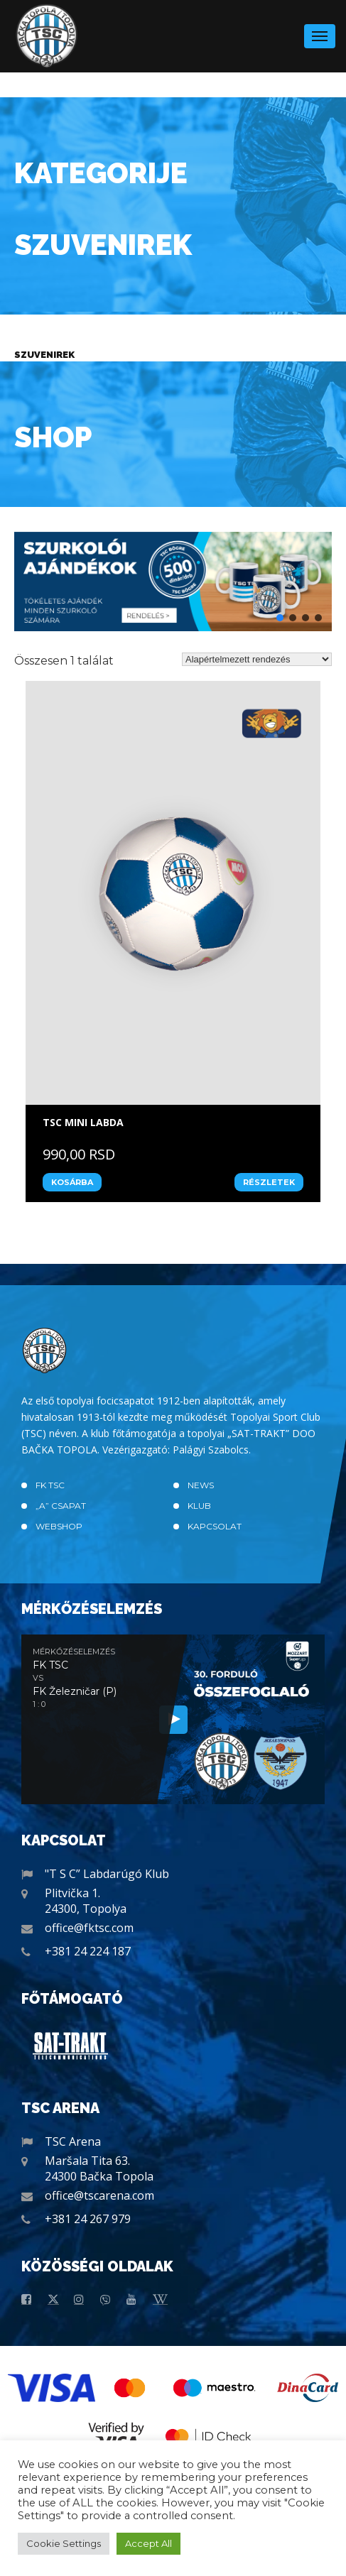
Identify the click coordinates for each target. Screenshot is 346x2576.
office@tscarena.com (99, 2195)
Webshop (59, 1526)
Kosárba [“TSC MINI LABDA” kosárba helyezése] (72, 1182)
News (201, 1485)
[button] (173, 581)
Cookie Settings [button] (63, 2543)
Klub (199, 1505)
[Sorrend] (257, 659)
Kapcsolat (215, 1526)
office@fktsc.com (89, 1928)
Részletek (269, 1182)
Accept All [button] (148, 2543)
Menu (320, 32)
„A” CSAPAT (61, 1505)
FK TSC (50, 1485)
